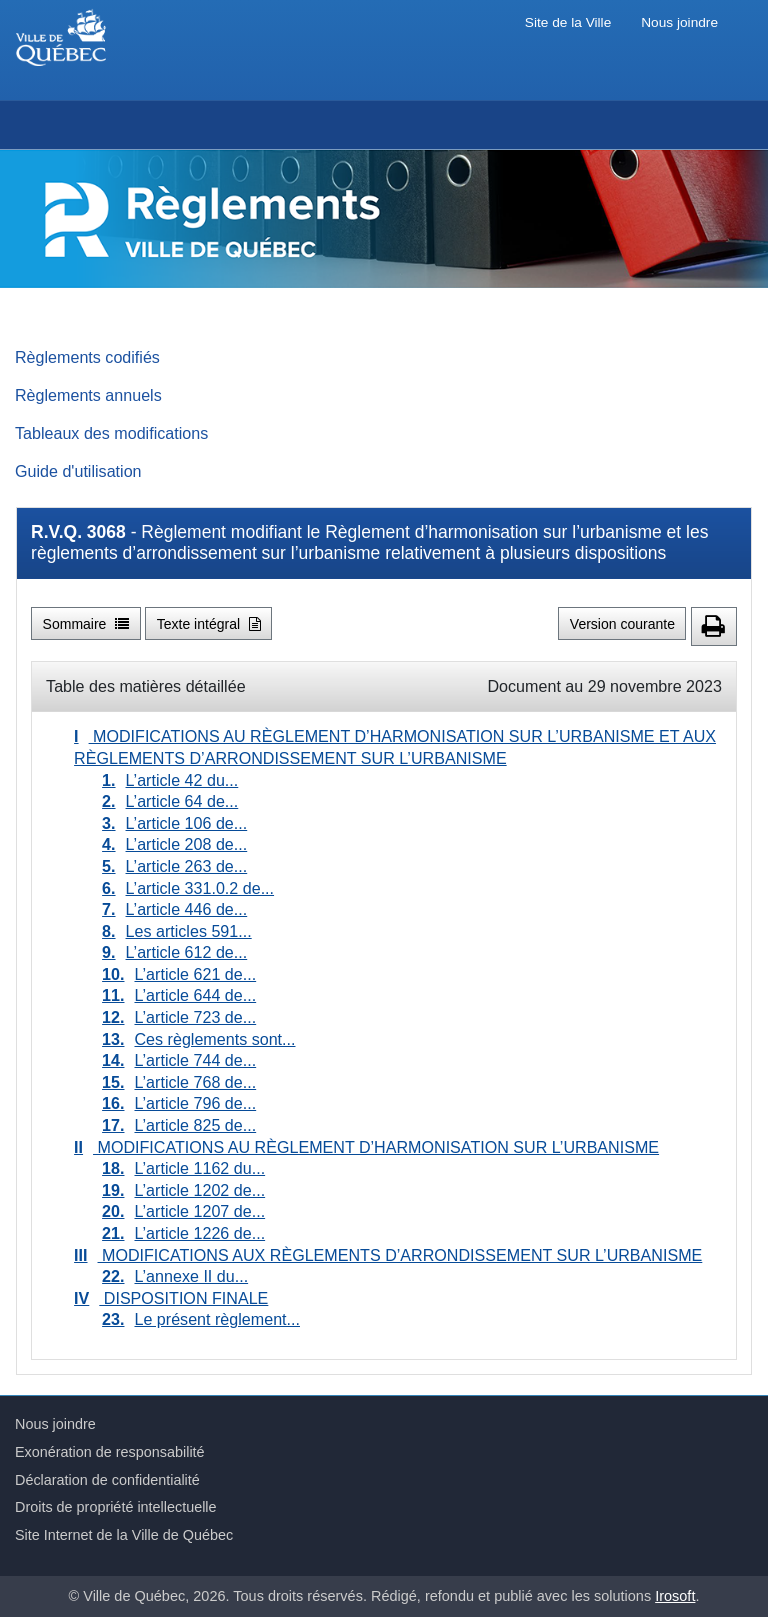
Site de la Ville (568, 22)
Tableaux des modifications (111, 433)
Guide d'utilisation (78, 471)
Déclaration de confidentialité (107, 1480)
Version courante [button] (622, 624)
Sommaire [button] (86, 624)
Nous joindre (679, 22)
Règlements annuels (88, 395)
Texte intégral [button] (209, 624)
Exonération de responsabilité (110, 1452)
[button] (714, 626)
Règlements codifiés (87, 357)
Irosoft (675, 1596)
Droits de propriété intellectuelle (116, 1507)
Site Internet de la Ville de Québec (124, 1535)
